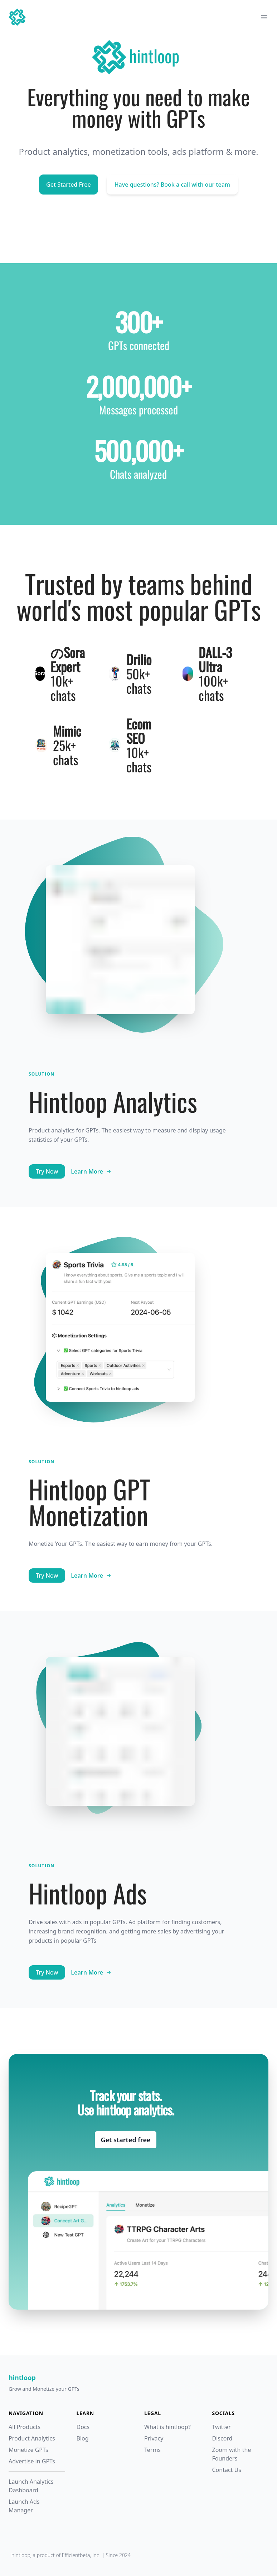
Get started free (125, 2139)
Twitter (221, 2427)
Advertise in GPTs (32, 2461)
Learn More (91, 1171)
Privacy (153, 2438)
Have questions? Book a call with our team (172, 184)
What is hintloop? (167, 2427)
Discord (222, 2438)
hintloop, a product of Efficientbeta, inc (55, 2555)
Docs (83, 2427)
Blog (83, 2438)
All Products (24, 2427)
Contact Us (226, 2470)
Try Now (47, 1171)
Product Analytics (32, 2438)
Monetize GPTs (28, 2450)
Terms (152, 2450)
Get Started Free (68, 184)
